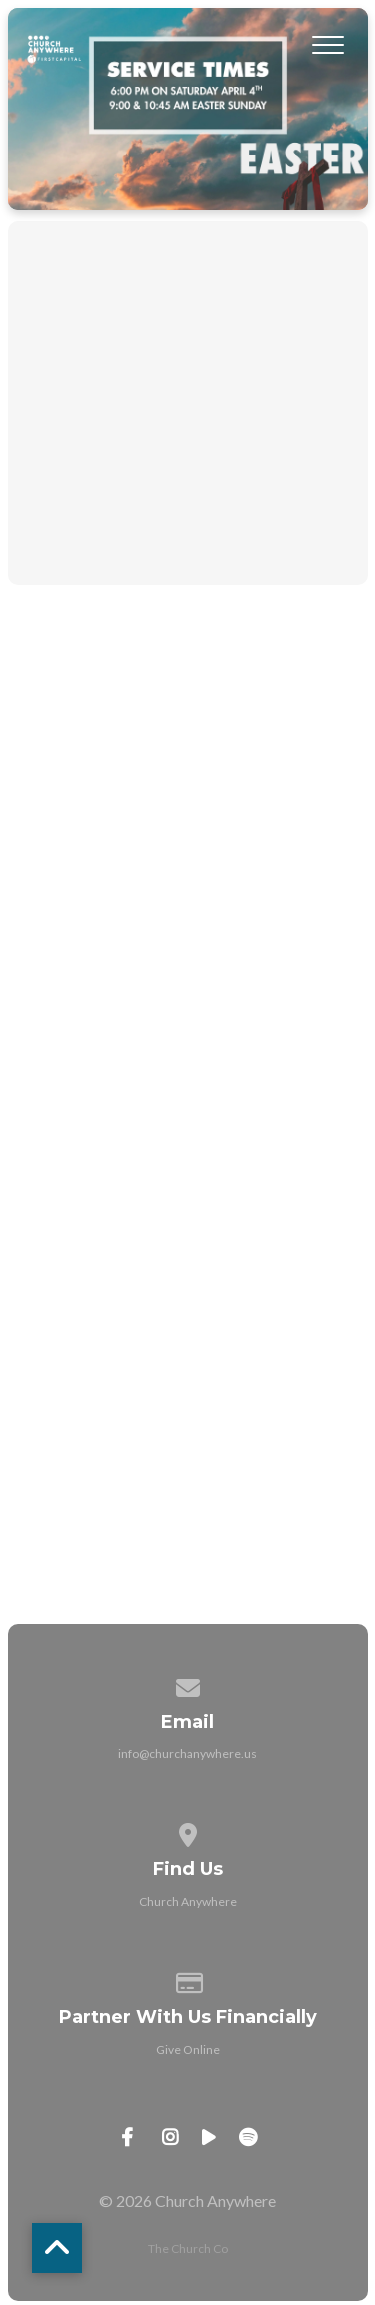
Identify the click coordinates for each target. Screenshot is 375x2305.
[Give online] (188, 1979)
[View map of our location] (188, 1831)
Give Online (188, 2049)
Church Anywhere (188, 1901)
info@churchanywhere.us (187, 1753)
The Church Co (188, 2248)
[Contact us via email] (188, 1684)
